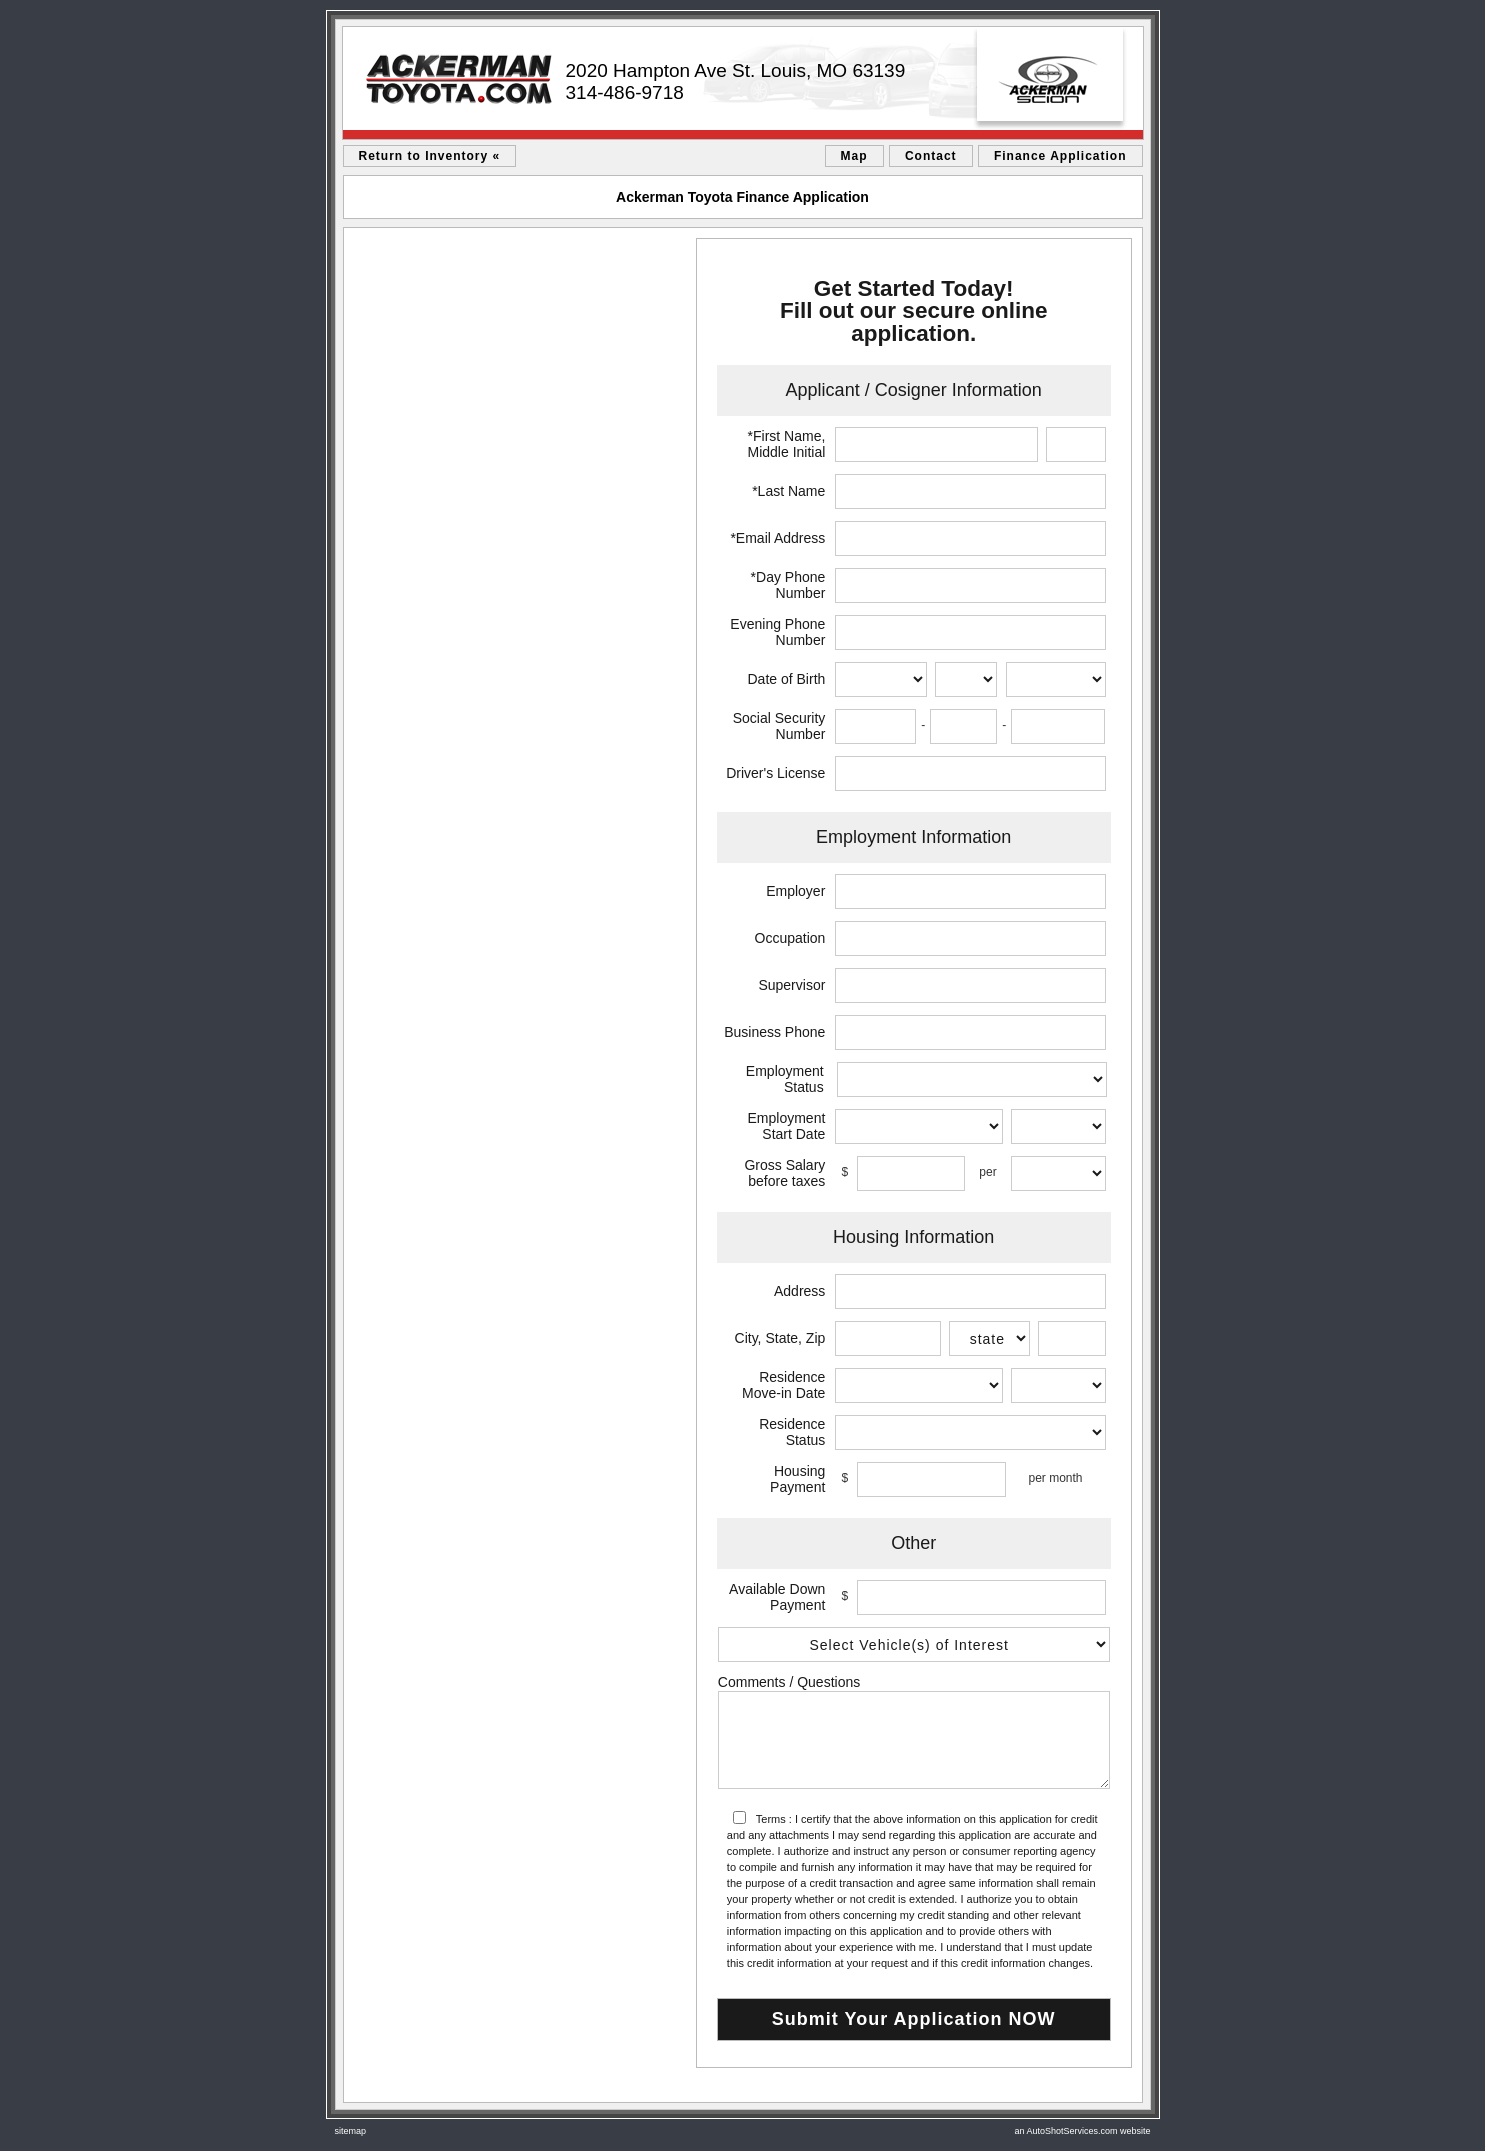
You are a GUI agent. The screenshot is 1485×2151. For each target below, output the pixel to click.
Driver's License (775, 773)
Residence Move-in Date (783, 1385)
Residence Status (792, 1432)
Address (799, 1291)
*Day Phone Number (788, 585)
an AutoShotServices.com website (1082, 2131)
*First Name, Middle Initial (787, 444)
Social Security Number (779, 726)
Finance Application (1060, 156)
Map (854, 156)
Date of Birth (787, 679)
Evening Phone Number (777, 632)
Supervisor (791, 985)
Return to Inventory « (430, 156)
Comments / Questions (789, 1682)
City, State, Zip (780, 1338)
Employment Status (785, 1079)
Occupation (790, 938)
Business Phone (774, 1032)
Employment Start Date (787, 1126)
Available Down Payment (777, 1597)
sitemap (351, 2131)
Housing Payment (797, 1479)
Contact (931, 156)
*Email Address (777, 538)
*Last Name (788, 491)
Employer (795, 891)
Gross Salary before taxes (784, 1173)
